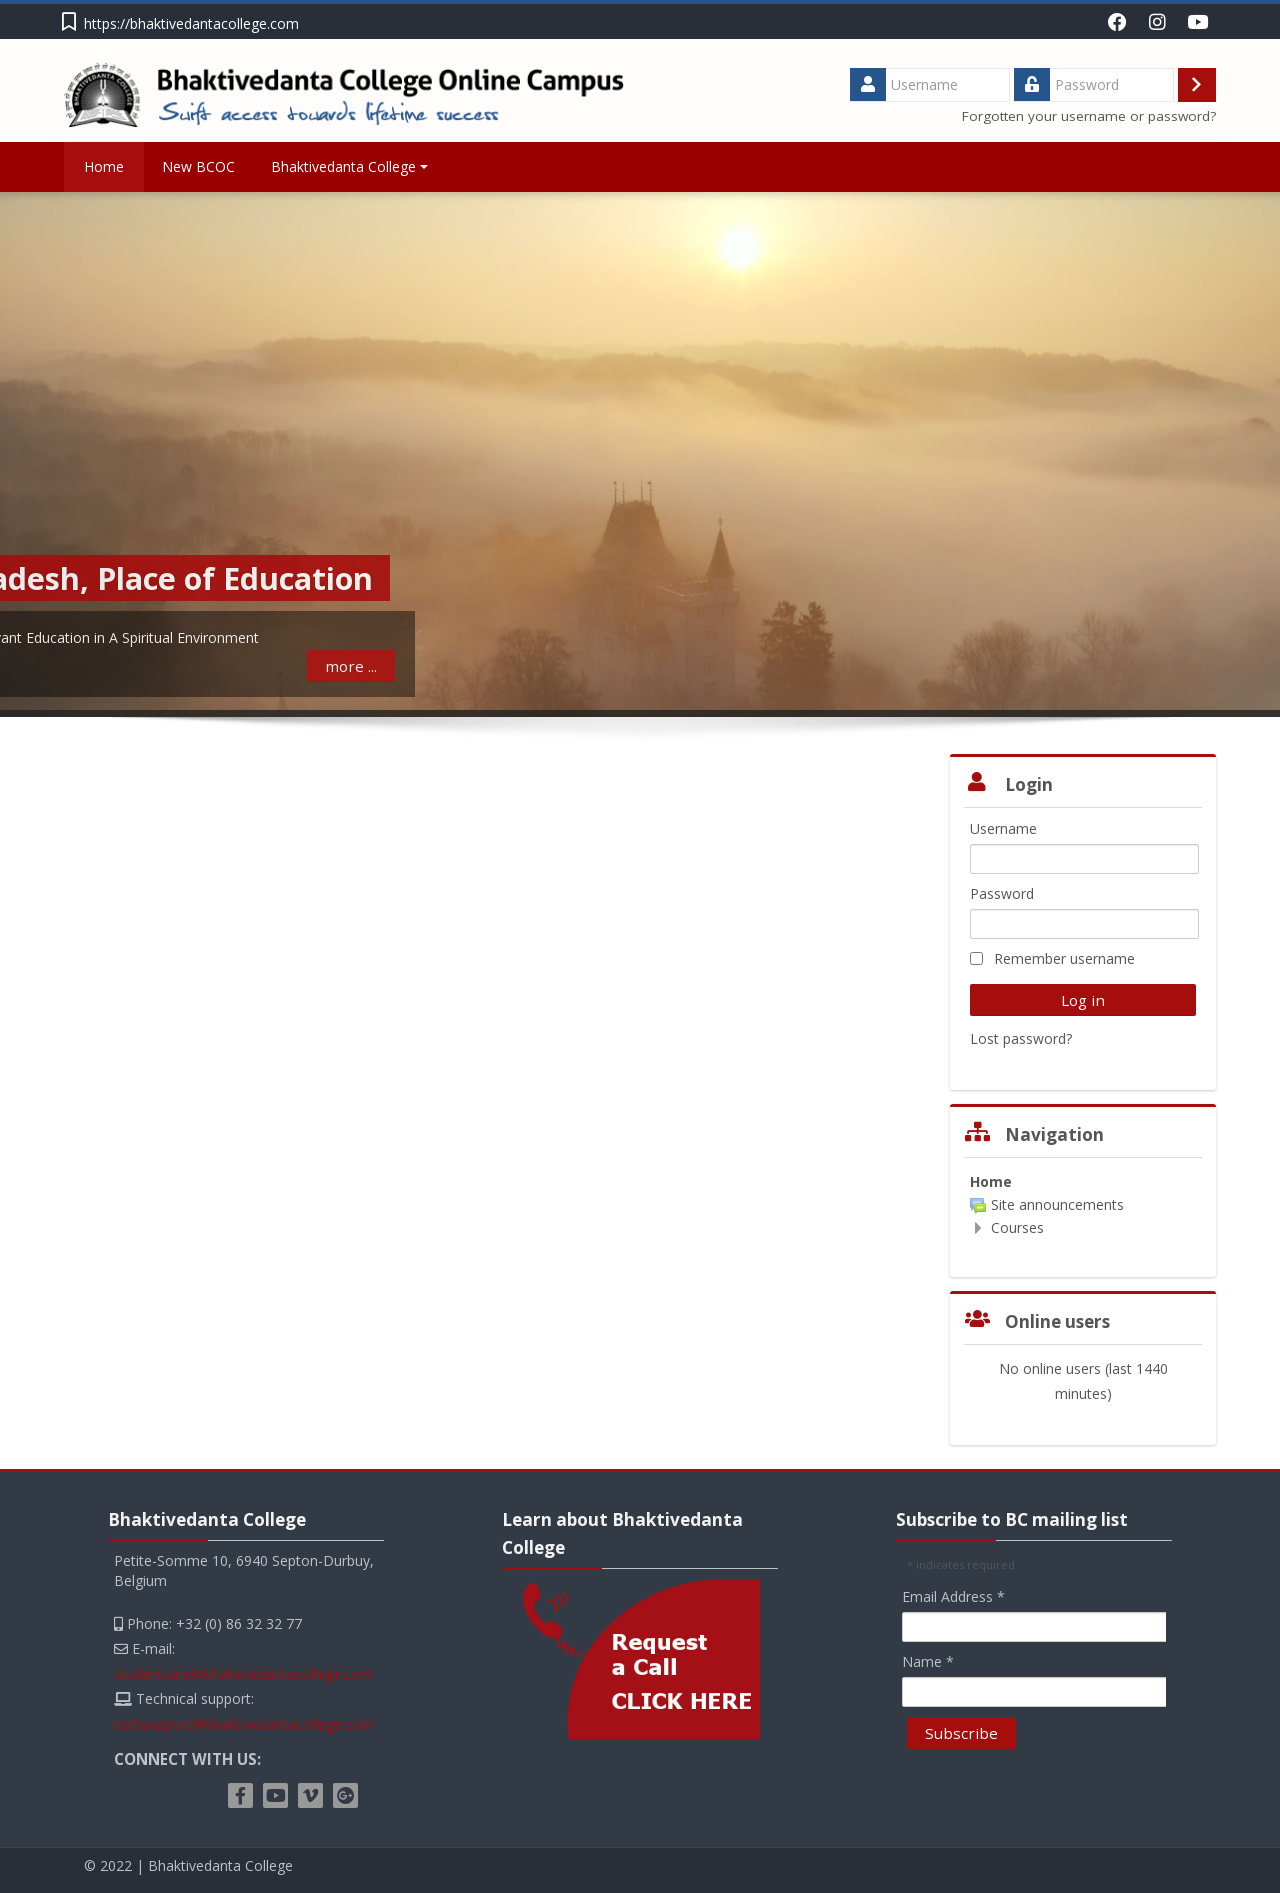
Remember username (1052, 958)
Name (928, 1661)
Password (1002, 893)
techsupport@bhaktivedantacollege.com (244, 1723)
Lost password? (1021, 1038)
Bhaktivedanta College (349, 166)
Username (1003, 828)
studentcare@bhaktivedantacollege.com (243, 1673)
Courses (1017, 1227)
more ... (152, 666)
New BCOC (198, 166)
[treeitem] (1083, 1205)
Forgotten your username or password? (1089, 116)
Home (104, 166)
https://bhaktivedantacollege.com (191, 23)
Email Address (953, 1596)
